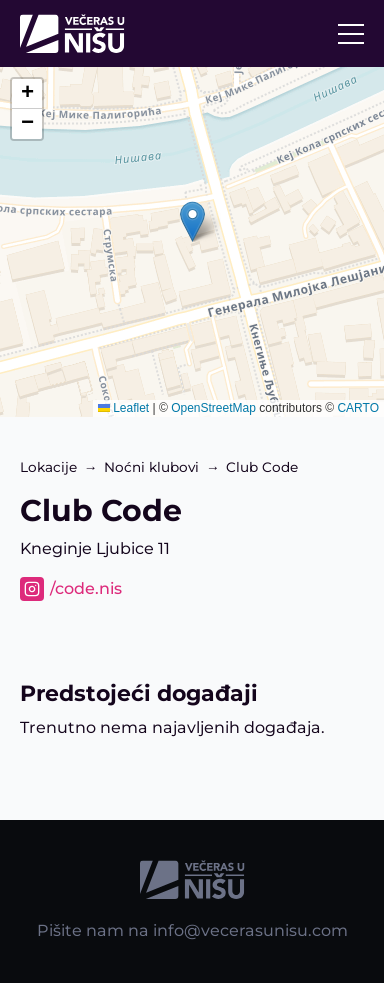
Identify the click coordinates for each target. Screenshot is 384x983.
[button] (192, 221)
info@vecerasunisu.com (250, 930)
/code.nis (86, 588)
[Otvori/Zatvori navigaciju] (351, 34)
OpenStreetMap (213, 408)
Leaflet (123, 408)
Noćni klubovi (151, 467)
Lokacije (48, 467)
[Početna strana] (77, 33)
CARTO (358, 408)
